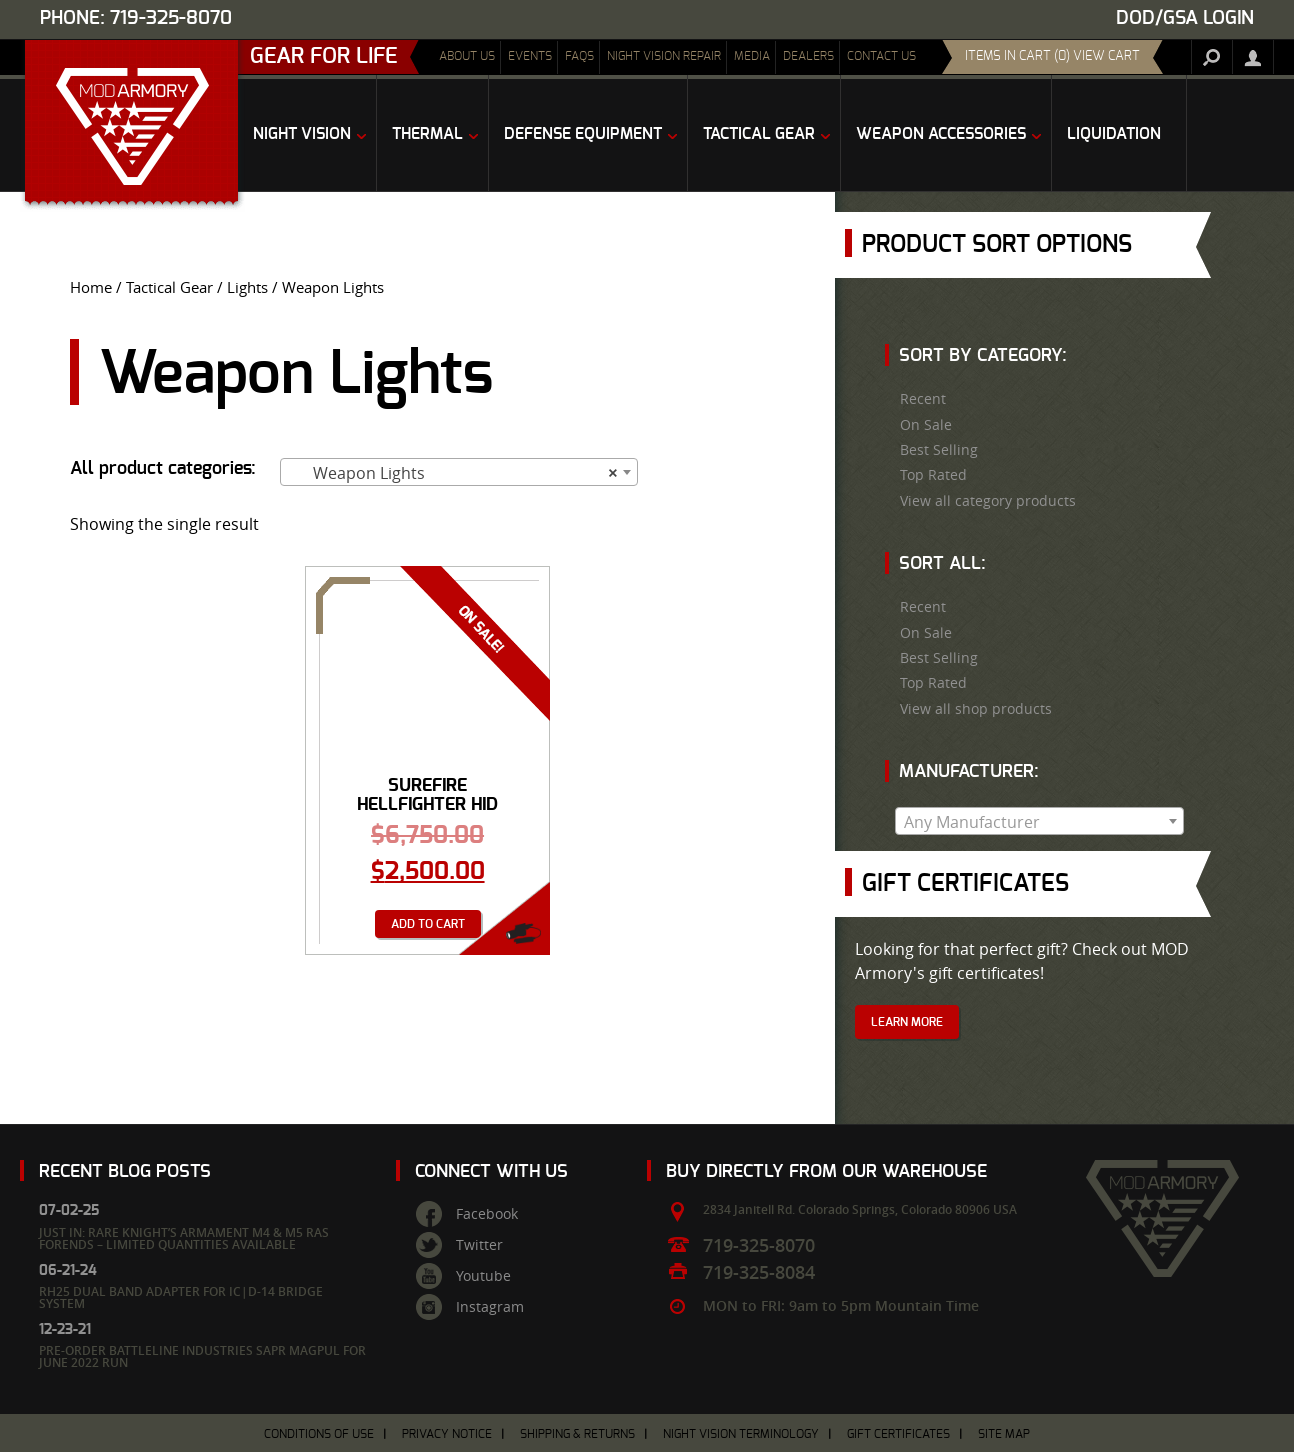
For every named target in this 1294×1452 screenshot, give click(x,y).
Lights (247, 287)
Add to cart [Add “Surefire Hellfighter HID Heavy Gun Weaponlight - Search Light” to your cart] (428, 924)
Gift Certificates (898, 1434)
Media (752, 56)
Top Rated (933, 475)
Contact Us (881, 56)
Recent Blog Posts (125, 1171)
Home (91, 287)
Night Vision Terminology (741, 1434)
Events (530, 56)
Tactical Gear (169, 287)
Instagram (490, 1307)
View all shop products (976, 709)
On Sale (926, 425)
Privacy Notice (447, 1434)
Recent (923, 399)
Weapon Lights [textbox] (453, 473)
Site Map (1004, 1434)
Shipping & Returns (577, 1434)
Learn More (907, 1022)
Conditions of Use (319, 1434)
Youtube (483, 1276)
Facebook (487, 1214)
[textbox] (1039, 822)
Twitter (479, 1245)
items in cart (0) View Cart (1052, 56)
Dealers (808, 56)
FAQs (579, 56)
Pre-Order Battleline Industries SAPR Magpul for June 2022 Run (202, 1356)
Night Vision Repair (664, 56)
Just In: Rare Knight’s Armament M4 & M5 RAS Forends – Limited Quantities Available (184, 1238)
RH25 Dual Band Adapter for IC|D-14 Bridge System (181, 1297)
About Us (467, 56)
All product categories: (163, 469)
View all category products (988, 501)
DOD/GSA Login (1185, 18)
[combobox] (459, 472)
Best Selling (939, 450)
